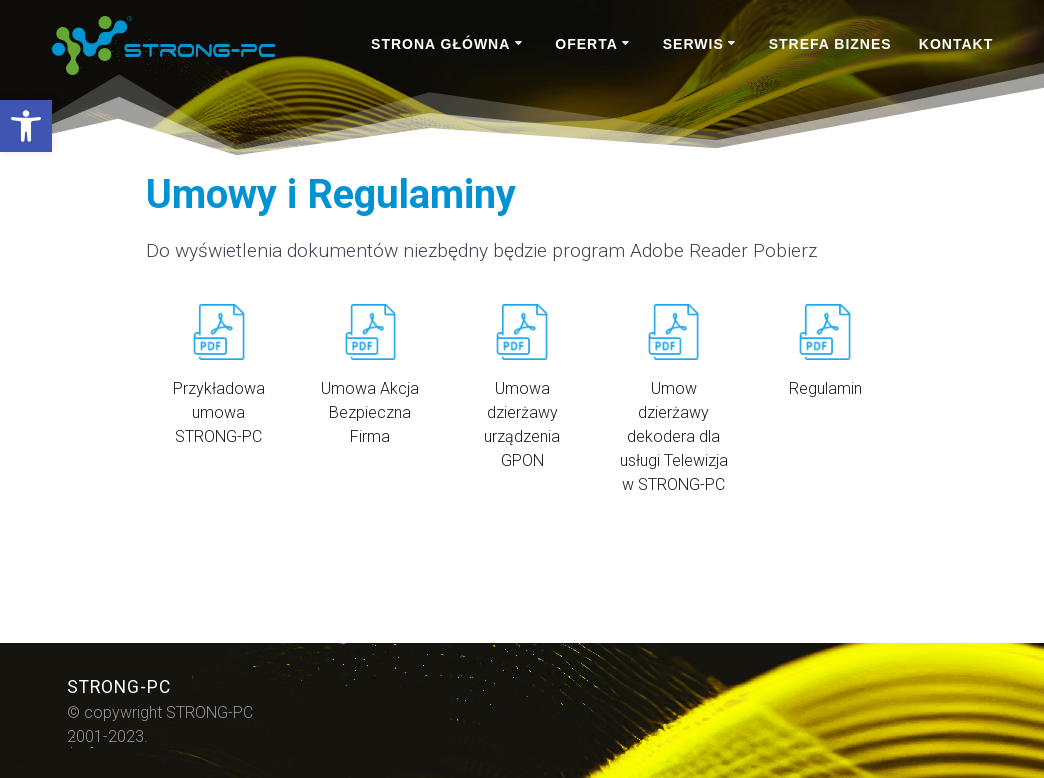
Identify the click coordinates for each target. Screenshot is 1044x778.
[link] (26, 126)
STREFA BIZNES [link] (830, 44)
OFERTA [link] (586, 44)
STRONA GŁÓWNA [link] (440, 44)
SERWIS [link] (693, 44)
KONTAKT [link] (956, 44)
